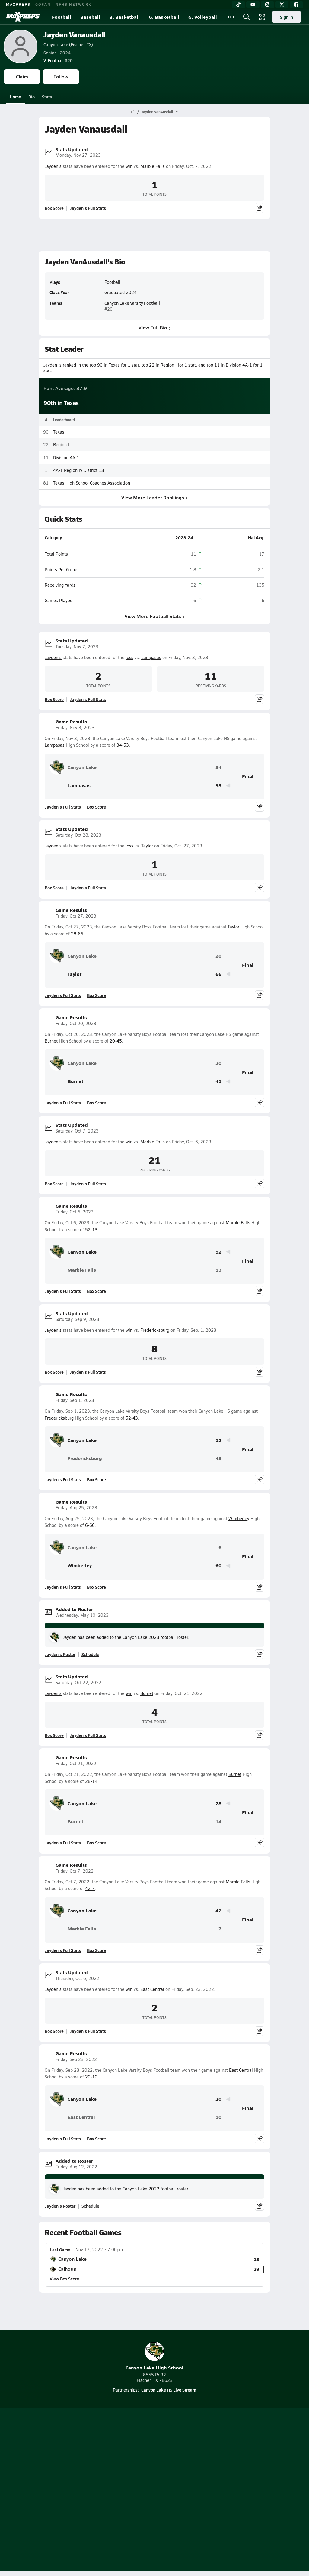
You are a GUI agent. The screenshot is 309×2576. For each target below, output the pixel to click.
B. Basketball (124, 16)
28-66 (77, 934)
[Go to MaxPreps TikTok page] (111, 2457)
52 (218, 1252)
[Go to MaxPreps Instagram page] (154, 2457)
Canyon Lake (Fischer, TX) (68, 44)
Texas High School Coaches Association (91, 483)
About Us (138, 2474)
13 (218, 1270)
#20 (58, 60)
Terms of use (132, 2494)
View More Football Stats (155, 616)
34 (218, 767)
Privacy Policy (168, 2484)
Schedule (90, 1654)
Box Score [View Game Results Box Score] (96, 807)
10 (218, 2117)
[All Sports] (231, 17)
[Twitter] (281, 4)
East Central (152, 1989)
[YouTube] (253, 4)
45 (218, 1081)
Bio (31, 97)
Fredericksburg (154, 1330)
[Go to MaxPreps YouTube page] (133, 2457)
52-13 (91, 1229)
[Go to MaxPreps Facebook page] (198, 2457)
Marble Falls (152, 166)
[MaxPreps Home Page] (132, 112)
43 (218, 1458)
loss (129, 657)
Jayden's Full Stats (88, 208)
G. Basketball (164, 16)
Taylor (147, 846)
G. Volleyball (202, 16)
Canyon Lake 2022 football (149, 2189)
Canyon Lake (73, 767)
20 (218, 1063)
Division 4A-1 (66, 457)
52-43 (132, 1418)
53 (218, 785)
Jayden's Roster (60, 1654)
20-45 (116, 1041)
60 (218, 1565)
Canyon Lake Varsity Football (132, 303)
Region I (61, 444)
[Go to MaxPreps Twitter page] (176, 2457)
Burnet (51, 1041)
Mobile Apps (167, 2474)
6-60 (90, 1525)
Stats (47, 97)
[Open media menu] (262, 17)
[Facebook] (296, 4)
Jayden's (53, 166)
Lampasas (151, 657)
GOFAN (43, 4)
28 (218, 956)
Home (15, 97)
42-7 (90, 1888)
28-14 (91, 1781)
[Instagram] (267, 4)
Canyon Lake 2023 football (149, 1637)
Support (154, 2510)
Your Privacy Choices (154, 2502)
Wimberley (238, 1518)
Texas (58, 432)
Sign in (286, 17)
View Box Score (64, 2279)
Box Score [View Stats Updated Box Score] (54, 208)
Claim (22, 76)
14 (218, 1821)
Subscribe (136, 2484)
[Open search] (246, 17)
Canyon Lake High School (154, 2356)
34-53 (122, 745)
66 (218, 974)
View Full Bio (155, 327)
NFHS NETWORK (73, 4)
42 (218, 1911)
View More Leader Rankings (154, 497)
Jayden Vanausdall (74, 34)
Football (61, 16)
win (129, 166)
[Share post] (259, 208)
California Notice (172, 2494)
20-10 (91, 2077)
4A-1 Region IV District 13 (78, 470)
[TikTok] (238, 4)
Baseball (90, 16)
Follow (60, 76)
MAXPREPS (18, 4)
